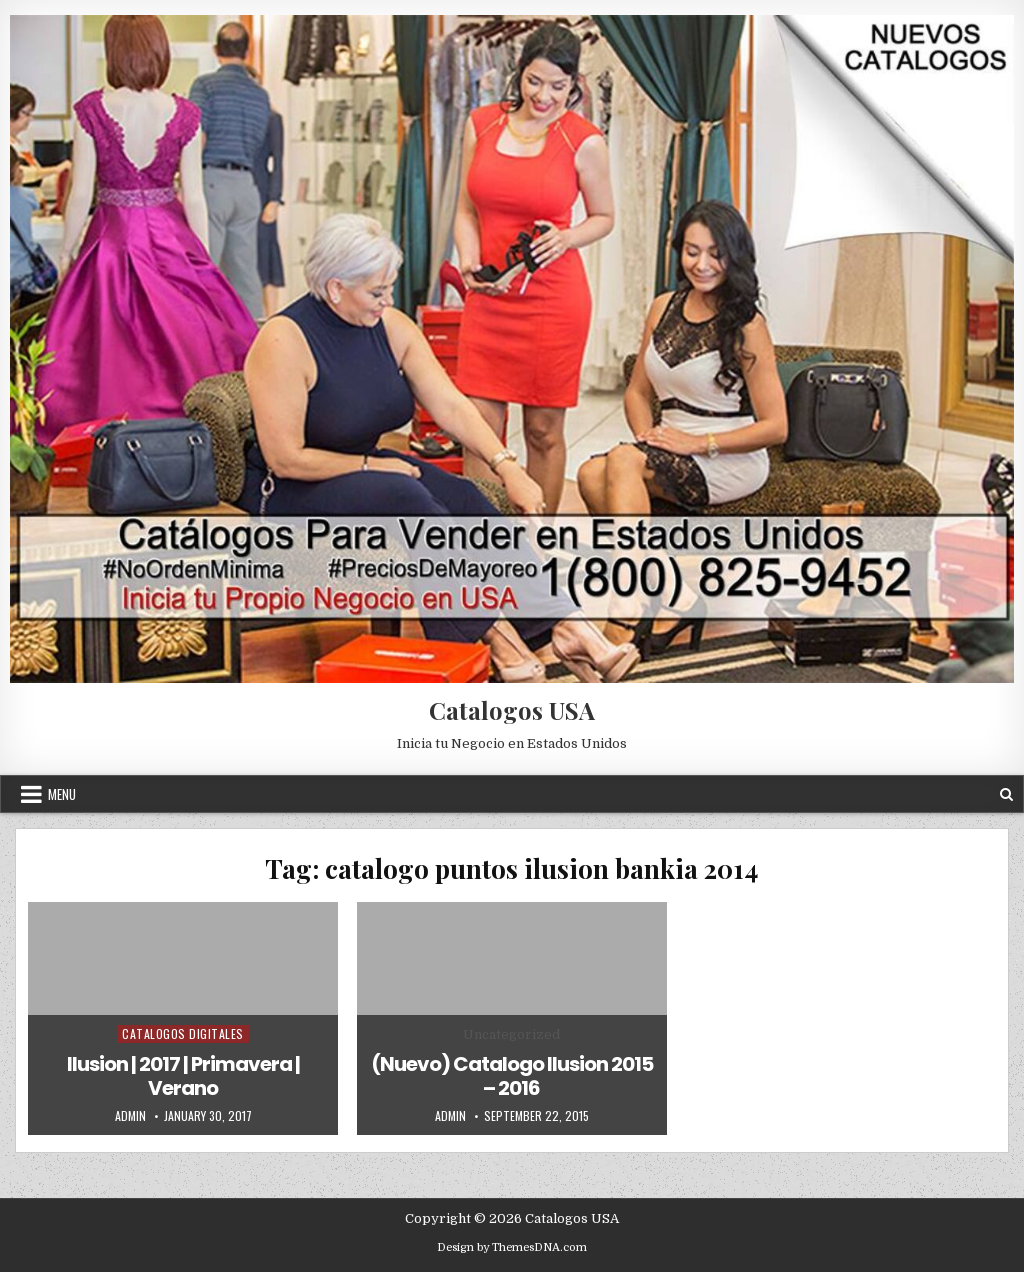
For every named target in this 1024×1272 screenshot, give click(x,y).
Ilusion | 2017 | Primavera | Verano (183, 1076)
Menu (62, 794)
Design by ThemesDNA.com (512, 1247)
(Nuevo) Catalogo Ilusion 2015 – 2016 (512, 1076)
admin (130, 1116)
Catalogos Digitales (183, 1033)
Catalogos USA (512, 710)
